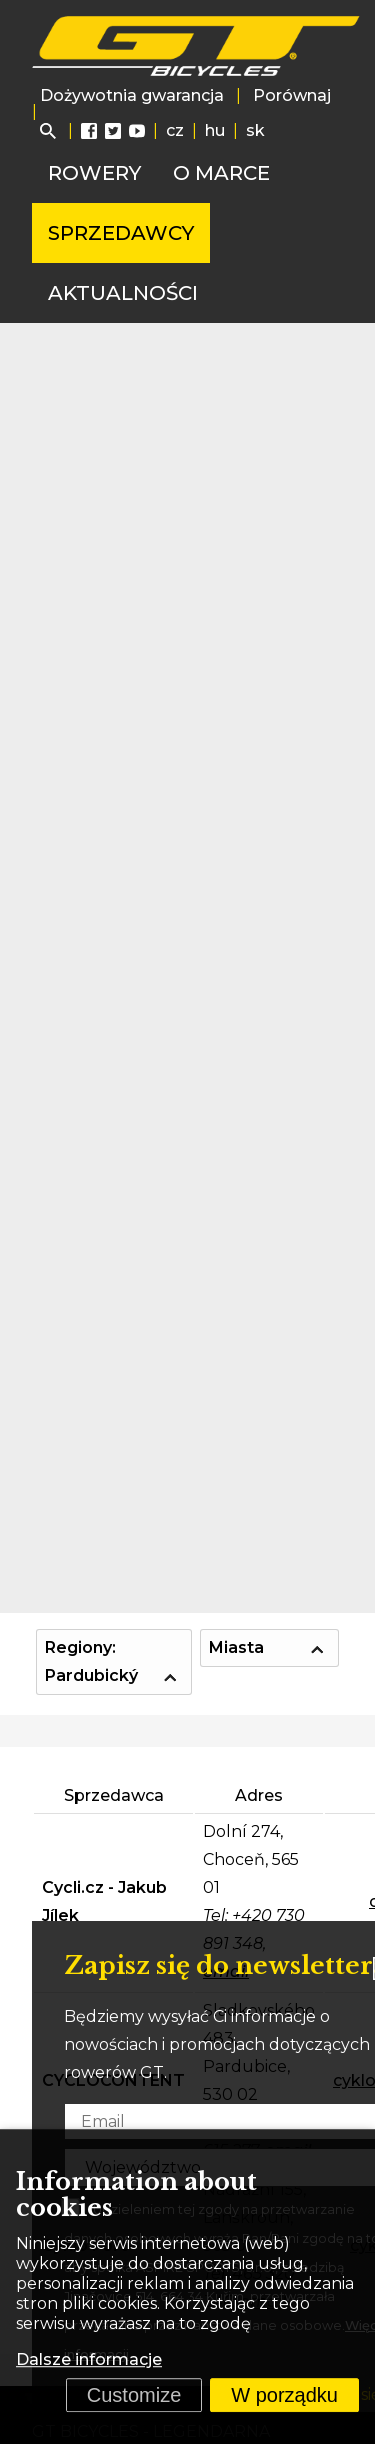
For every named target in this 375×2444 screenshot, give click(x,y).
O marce (221, 173)
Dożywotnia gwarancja (132, 95)
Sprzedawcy (121, 233)
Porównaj (292, 95)
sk (255, 130)
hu (215, 130)
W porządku (284, 2395)
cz (175, 130)
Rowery (94, 173)
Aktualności (123, 293)
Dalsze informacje (89, 2359)
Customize (134, 2395)
